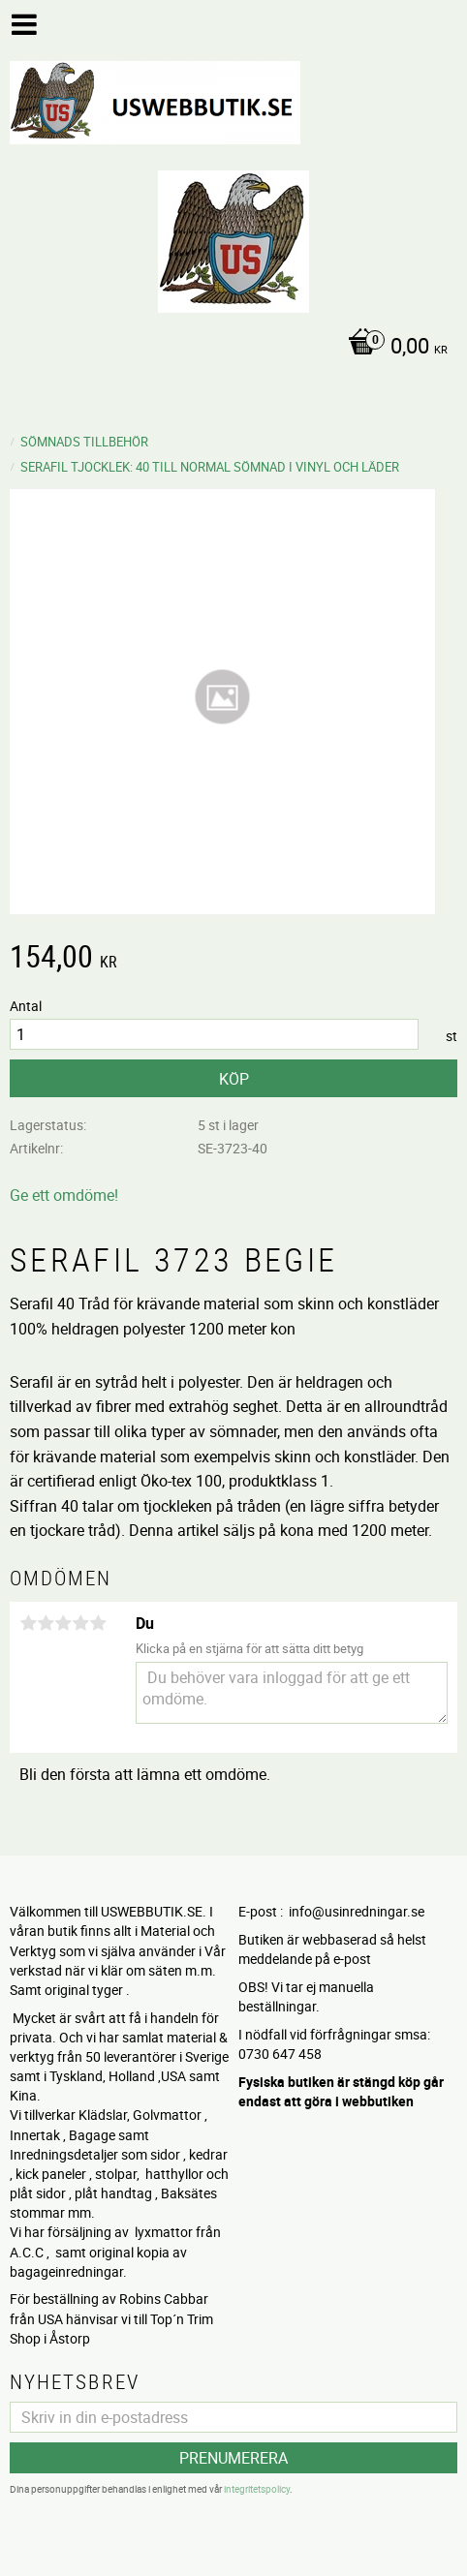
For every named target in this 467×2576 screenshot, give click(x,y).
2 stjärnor (45, 1623)
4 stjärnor (80, 1623)
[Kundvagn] (229, 348)
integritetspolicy (257, 2489)
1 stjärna (28, 1623)
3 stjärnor (63, 1623)
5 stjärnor (98, 1623)
